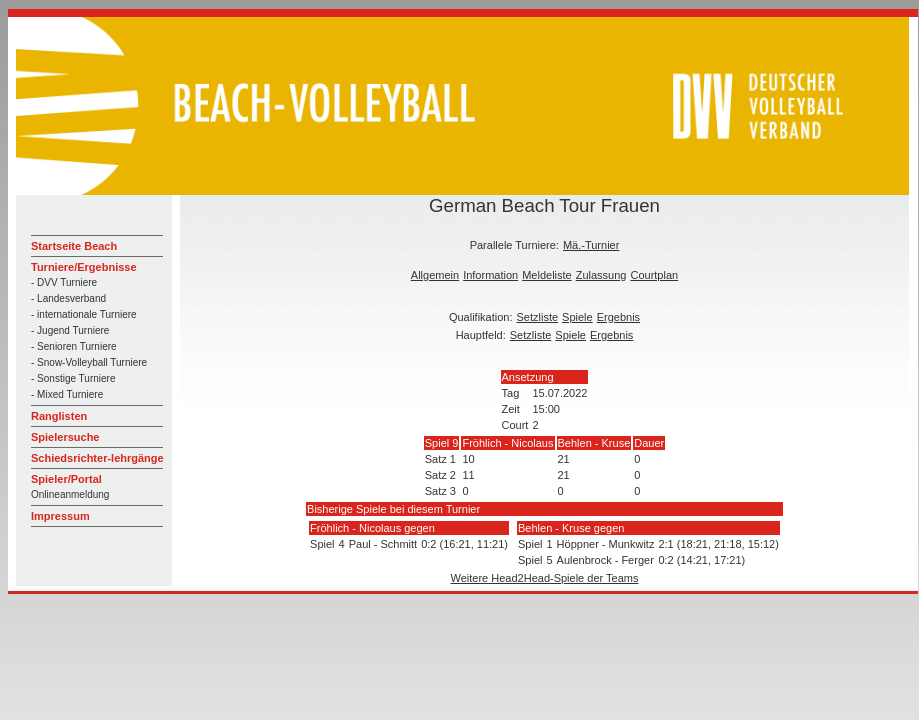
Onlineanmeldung (70, 494)
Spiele (577, 317)
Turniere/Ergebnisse (84, 267)
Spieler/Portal (66, 479)
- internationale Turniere (84, 314)
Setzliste (538, 317)
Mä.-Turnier (591, 245)
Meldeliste (547, 275)
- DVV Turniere (64, 282)
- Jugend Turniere (70, 330)
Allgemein (435, 275)
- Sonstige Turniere (73, 378)
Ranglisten (59, 416)
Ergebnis (618, 317)
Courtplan (654, 275)
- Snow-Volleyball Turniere (89, 362)
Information (490, 275)
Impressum (60, 516)
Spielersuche (65, 437)
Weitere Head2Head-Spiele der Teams (545, 578)
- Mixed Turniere (67, 394)
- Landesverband (68, 298)
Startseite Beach (74, 246)
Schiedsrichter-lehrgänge (97, 458)
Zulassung (601, 275)
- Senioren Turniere (74, 346)
